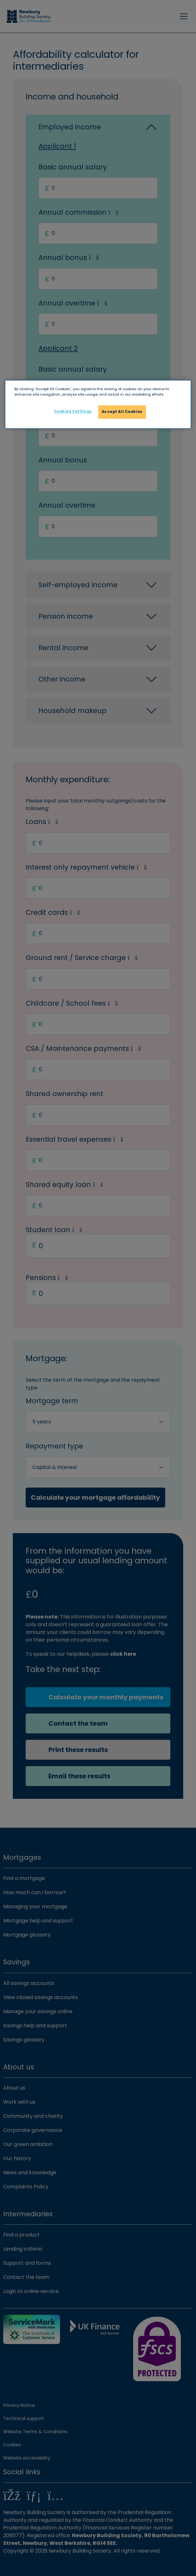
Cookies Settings (73, 411)
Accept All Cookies (122, 412)
